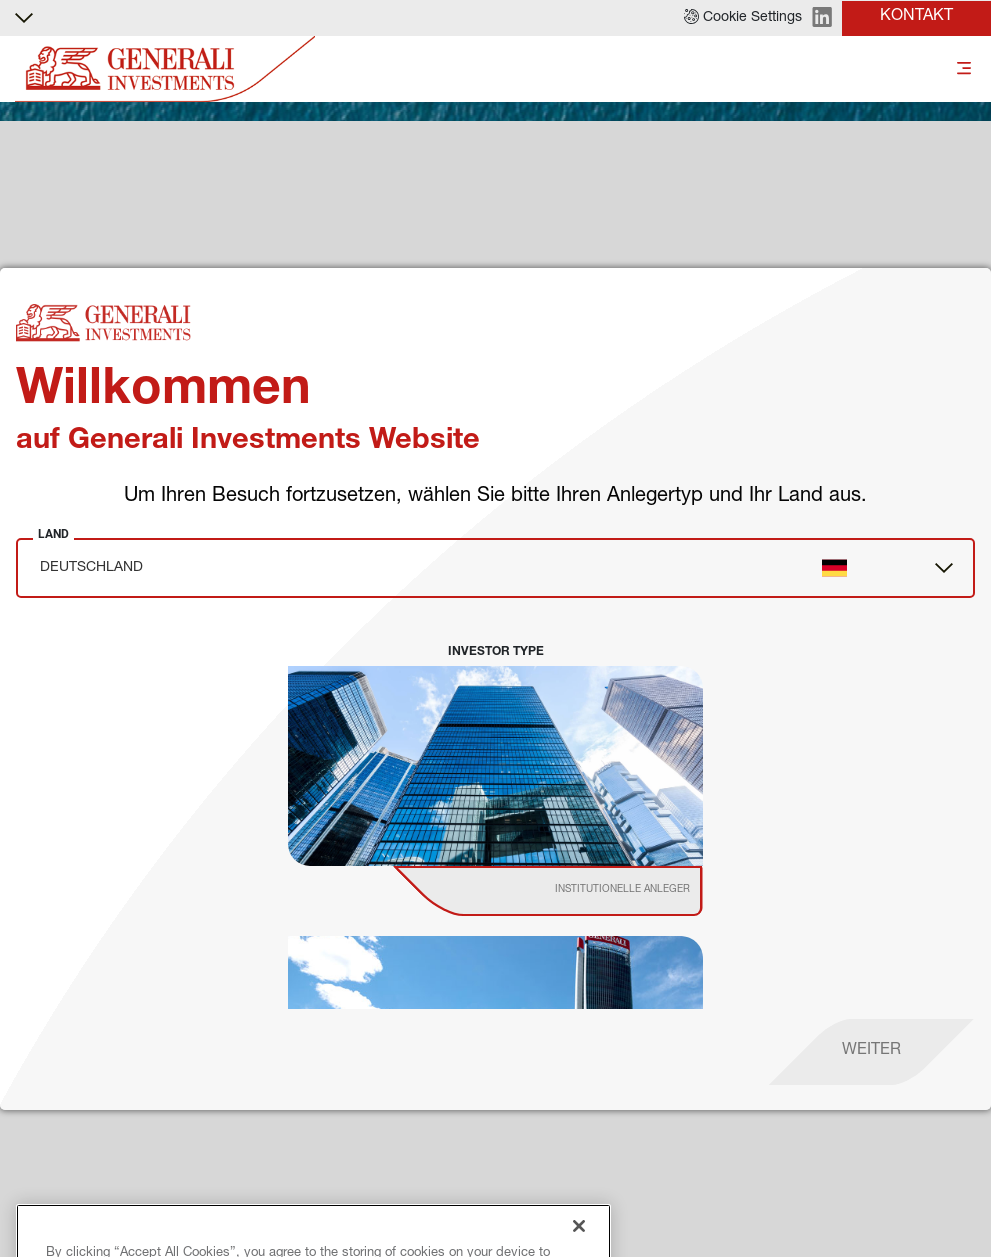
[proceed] (871, 1052)
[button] (743, 18)
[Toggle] (964, 69)
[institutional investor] (576, 891)
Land (53, 534)
